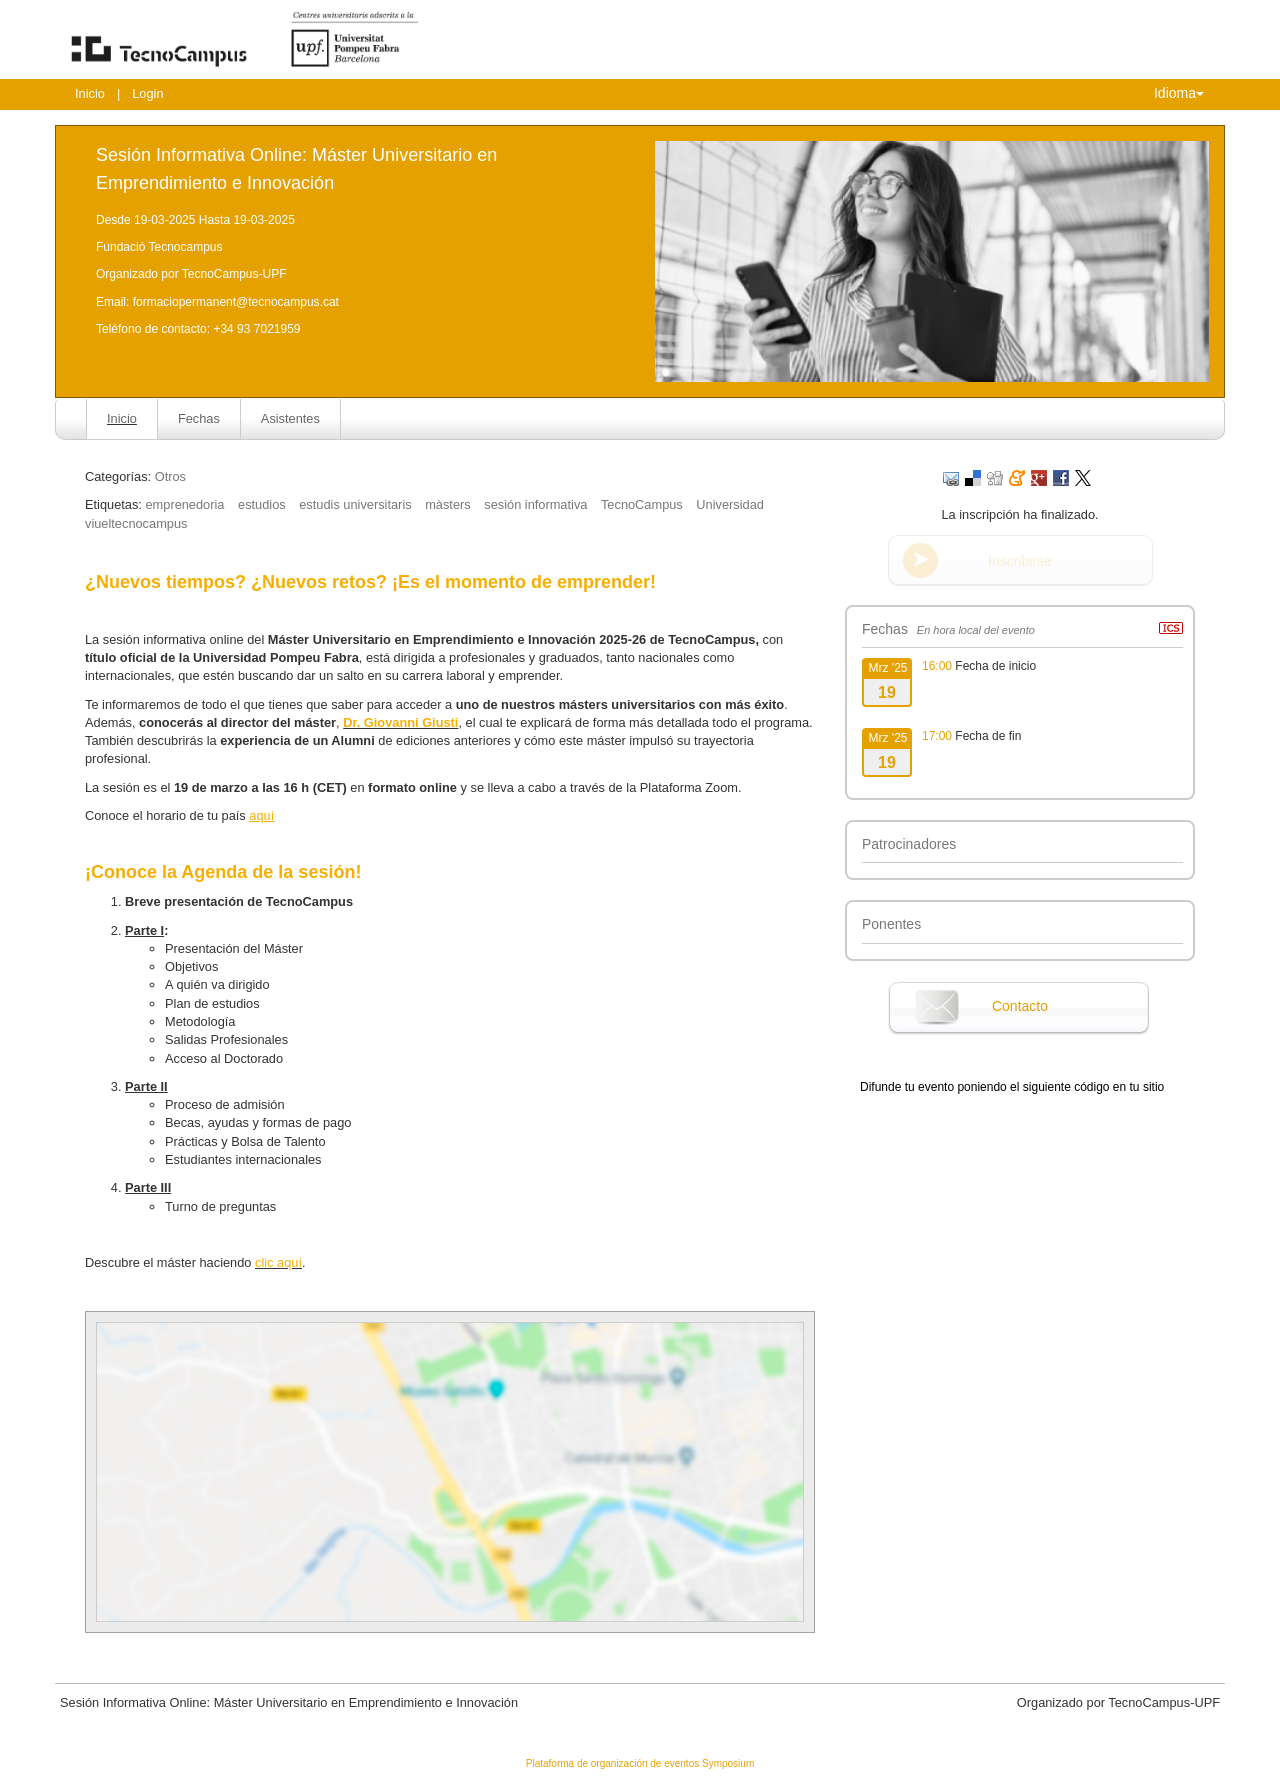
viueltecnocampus (136, 523)
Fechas (199, 418)
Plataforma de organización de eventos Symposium (640, 1763)
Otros (170, 476)
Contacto (1020, 1006)
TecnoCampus (642, 504)
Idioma (1179, 93)
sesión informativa (535, 504)
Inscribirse (1020, 561)
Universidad (730, 504)
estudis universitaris (355, 504)
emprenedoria (184, 504)
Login (147, 93)
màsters (448, 504)
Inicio (90, 93)
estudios (262, 504)
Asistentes (290, 418)
